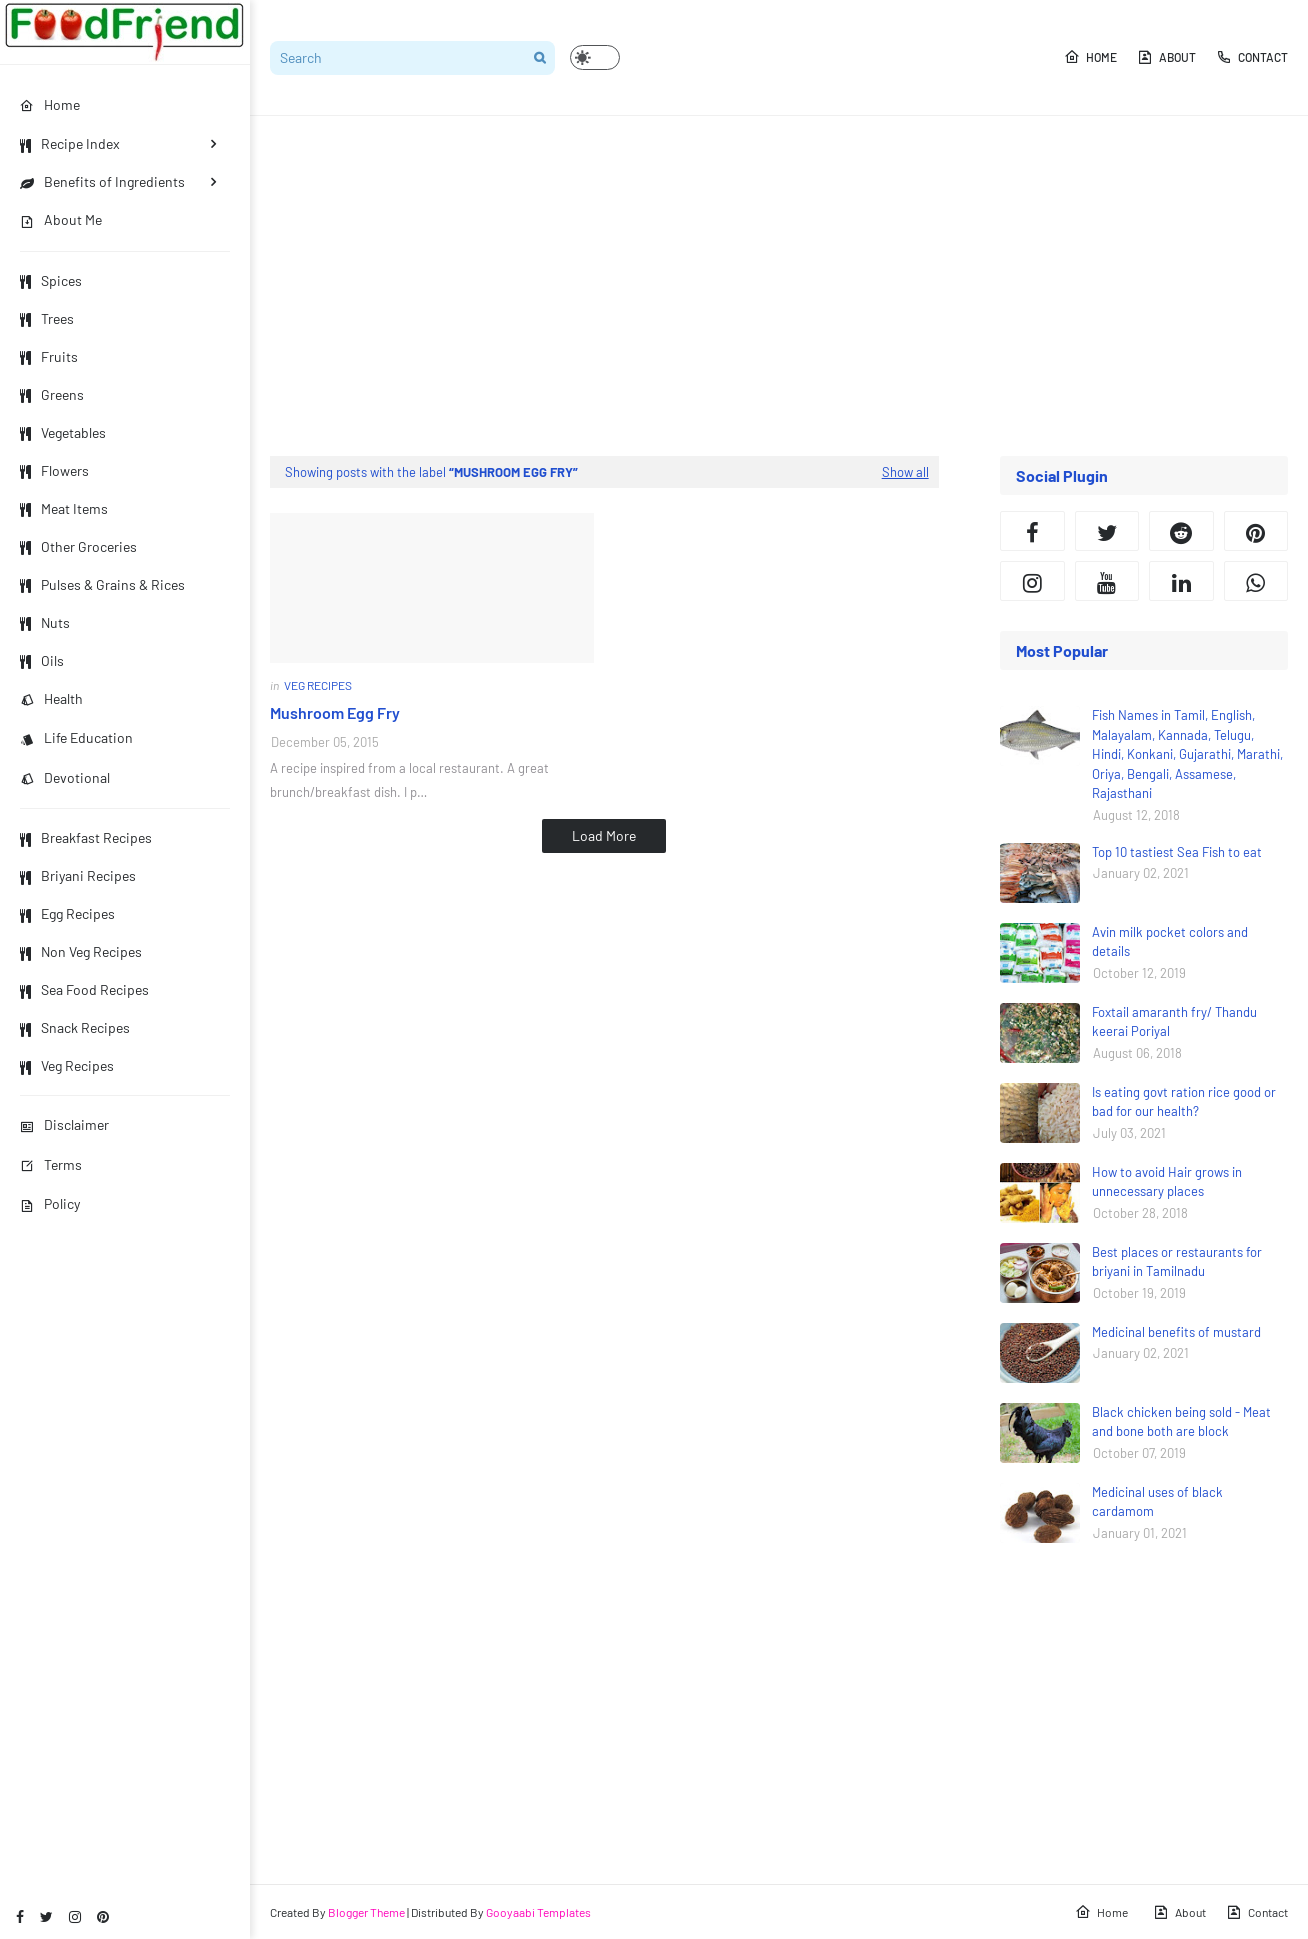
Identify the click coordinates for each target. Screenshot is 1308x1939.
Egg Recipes (67, 913)
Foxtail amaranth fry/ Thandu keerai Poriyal (1174, 1022)
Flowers (54, 470)
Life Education (76, 737)
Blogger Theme (366, 1912)
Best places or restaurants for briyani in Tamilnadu (1177, 1262)
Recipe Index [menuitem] (70, 143)
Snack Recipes (75, 1027)
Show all (905, 472)
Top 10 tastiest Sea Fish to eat (1177, 852)
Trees (47, 318)
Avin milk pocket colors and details (1170, 942)
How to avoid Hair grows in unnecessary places (1167, 1182)
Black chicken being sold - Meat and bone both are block (1181, 1422)
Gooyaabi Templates (538, 1912)
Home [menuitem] (50, 104)
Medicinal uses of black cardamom (1157, 1502)
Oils (42, 660)
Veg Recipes (67, 1065)
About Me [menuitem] (61, 219)
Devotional (65, 777)
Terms (51, 1164)
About (1166, 57)
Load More (604, 835)
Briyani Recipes (78, 875)
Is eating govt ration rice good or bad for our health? (1184, 1102)
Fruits (49, 356)
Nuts (45, 622)
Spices (51, 280)
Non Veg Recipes (81, 951)
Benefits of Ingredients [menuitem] (102, 181)
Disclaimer (64, 1124)
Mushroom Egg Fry (335, 712)
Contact (1252, 57)
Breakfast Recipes (86, 837)
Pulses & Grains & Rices (102, 584)
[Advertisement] (779, 286)
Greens (52, 394)
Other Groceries (78, 546)
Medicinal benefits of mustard (1176, 1332)
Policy (50, 1203)
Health (51, 698)
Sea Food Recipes (84, 989)
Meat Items (64, 508)
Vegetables (63, 432)
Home (1090, 57)
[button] (595, 57)
